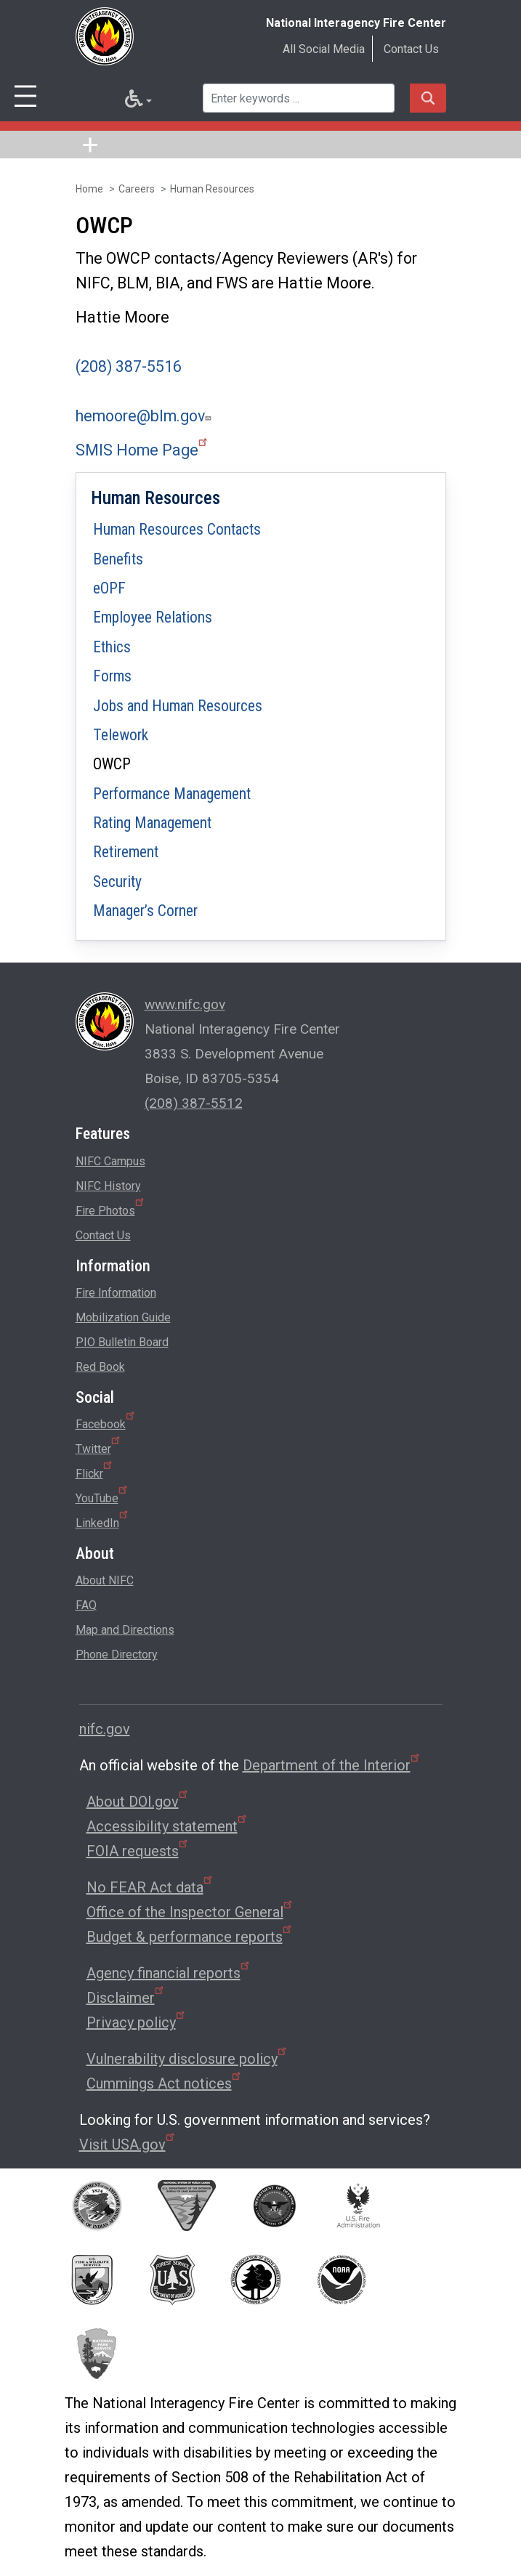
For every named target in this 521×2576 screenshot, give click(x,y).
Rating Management (152, 823)
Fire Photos (111, 1208)
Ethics (112, 647)
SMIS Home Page (142, 450)
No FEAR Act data (150, 1887)
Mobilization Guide (123, 1317)
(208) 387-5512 (194, 1103)
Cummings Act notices (164, 2083)
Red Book (100, 1367)
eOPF (109, 588)
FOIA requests (138, 1851)
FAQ (86, 1605)
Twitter (99, 1446)
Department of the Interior (332, 1765)
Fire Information (116, 1293)
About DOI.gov (138, 1801)
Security (117, 881)
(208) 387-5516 (129, 366)
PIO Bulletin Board (122, 1342)
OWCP (112, 764)
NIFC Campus (110, 1161)
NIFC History (108, 1186)
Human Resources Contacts (177, 529)
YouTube (102, 1495)
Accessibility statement (167, 1826)
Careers (136, 189)
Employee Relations (152, 617)
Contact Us (411, 49)
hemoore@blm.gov (145, 416)
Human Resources (212, 189)
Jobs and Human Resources (177, 706)
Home (89, 189)
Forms (112, 676)
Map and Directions (125, 1630)
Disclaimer (126, 1997)
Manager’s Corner (145, 911)
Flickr (95, 1471)
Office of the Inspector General (190, 1912)
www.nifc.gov (185, 1004)
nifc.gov (104, 1729)
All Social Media (324, 49)
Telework (120, 735)
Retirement (125, 852)
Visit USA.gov (128, 2144)
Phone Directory (117, 1654)
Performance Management (172, 794)
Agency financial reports (168, 1973)
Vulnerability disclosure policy (187, 2058)
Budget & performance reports (190, 1936)
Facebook (106, 1421)
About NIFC (105, 1580)
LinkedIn (103, 1520)
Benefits (118, 559)
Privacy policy (136, 2022)
